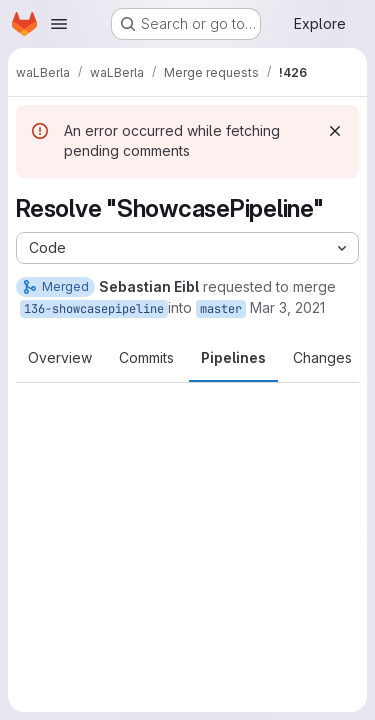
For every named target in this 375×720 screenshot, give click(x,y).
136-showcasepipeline (94, 309)
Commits (146, 357)
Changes (322, 357)
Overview (60, 357)
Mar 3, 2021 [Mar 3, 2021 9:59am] (287, 307)
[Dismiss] (335, 131)
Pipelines (233, 357)
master (221, 309)
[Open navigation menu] (59, 24)
